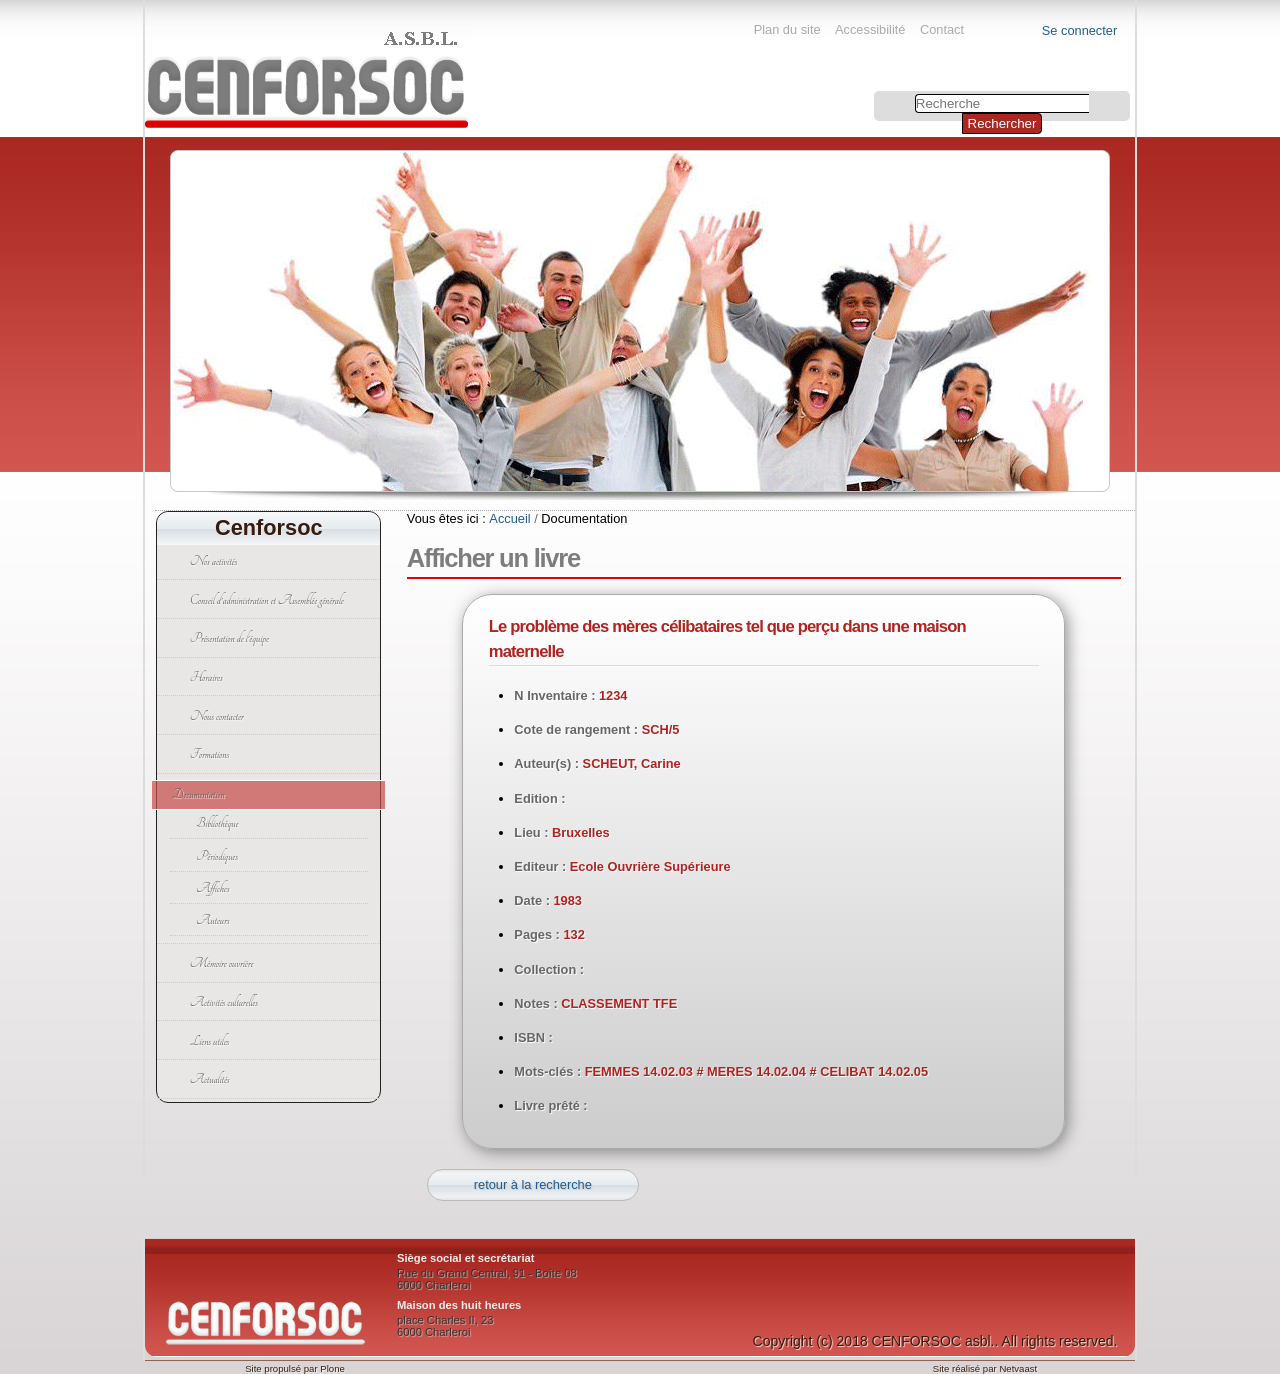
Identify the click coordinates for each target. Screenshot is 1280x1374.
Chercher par (876, 93)
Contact (942, 29)
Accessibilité (870, 29)
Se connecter (1079, 30)
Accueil (509, 518)
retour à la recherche (533, 1184)
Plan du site (787, 29)
